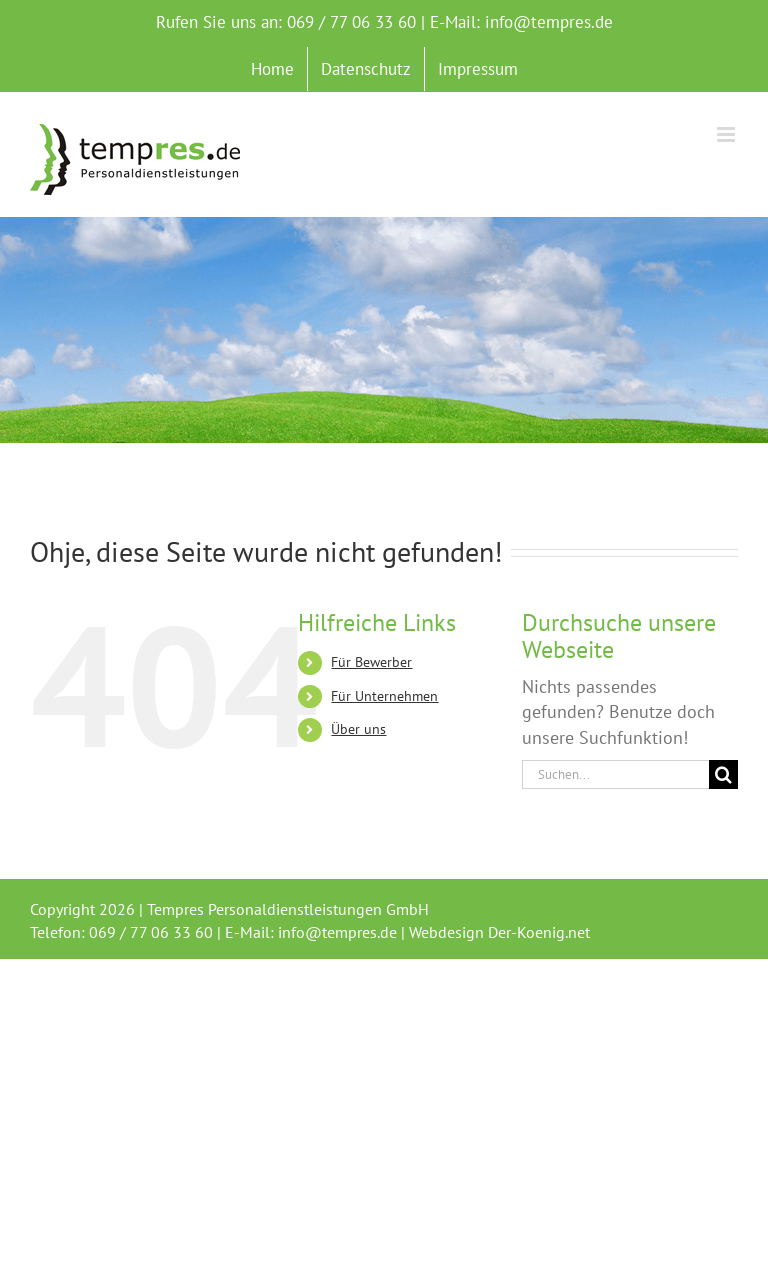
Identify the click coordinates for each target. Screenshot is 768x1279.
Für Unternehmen (384, 696)
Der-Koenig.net (539, 932)
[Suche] (723, 774)
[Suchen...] (615, 774)
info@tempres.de (549, 22)
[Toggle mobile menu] (727, 134)
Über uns (358, 729)
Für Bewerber (371, 662)
